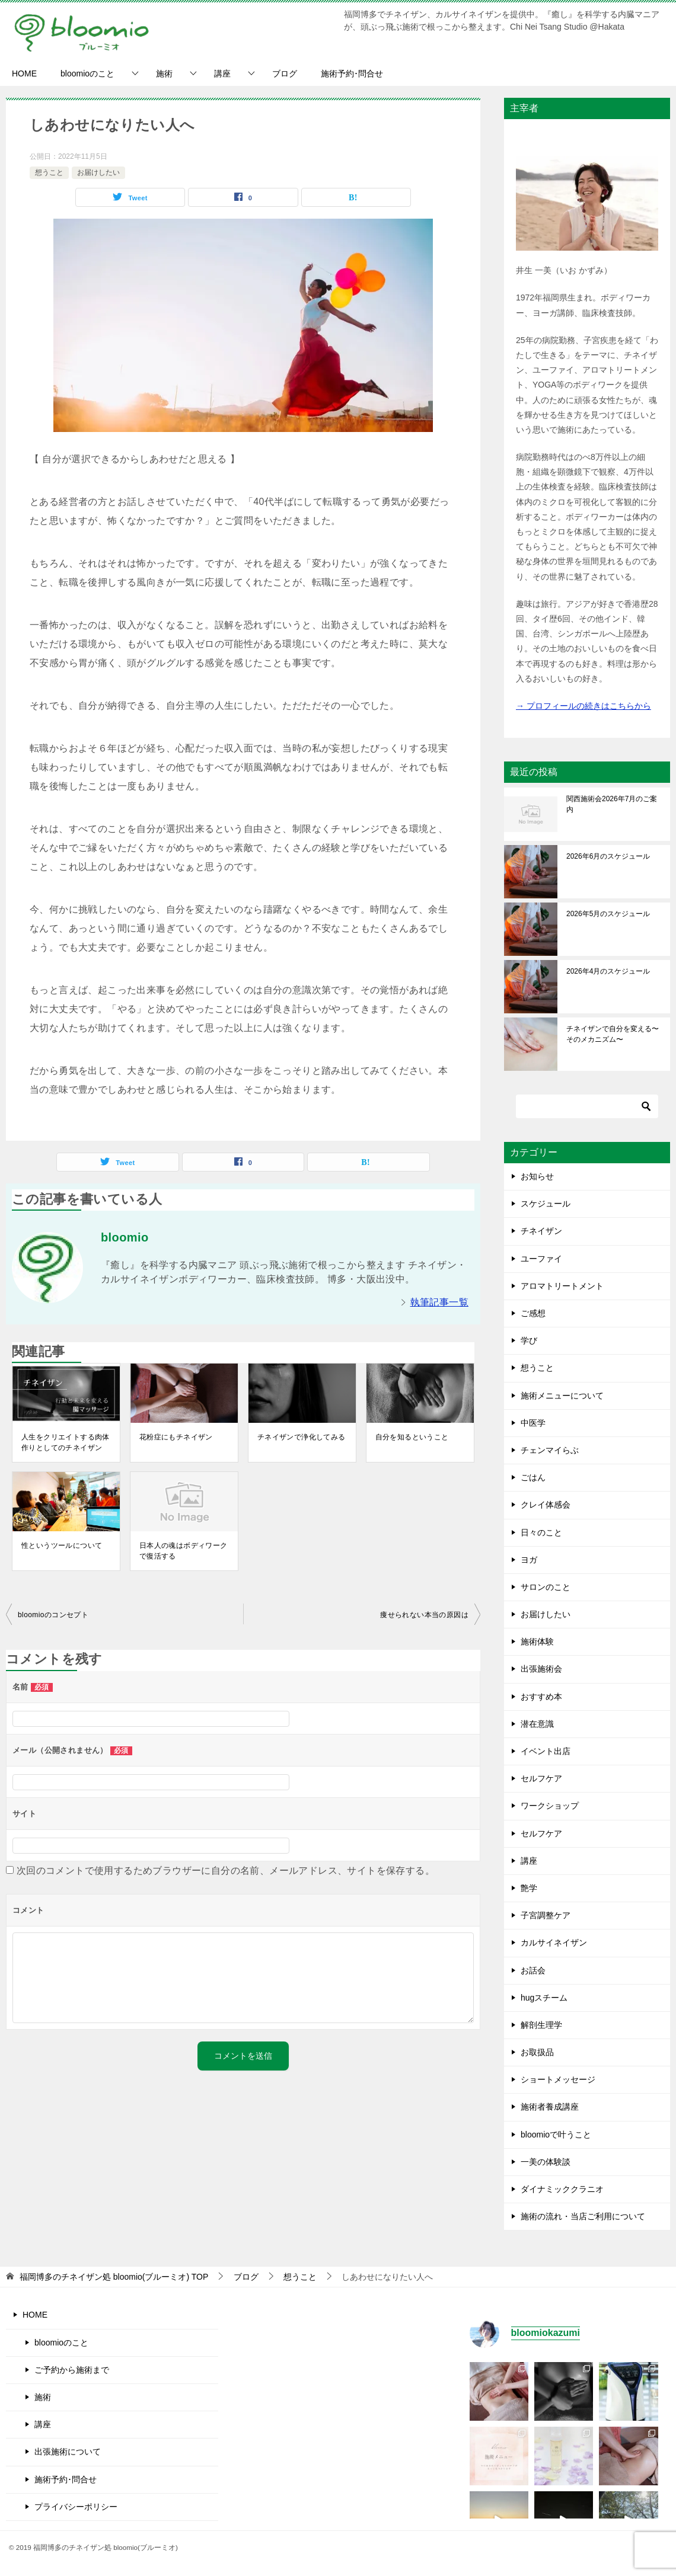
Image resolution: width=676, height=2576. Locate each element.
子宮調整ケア (545, 1915)
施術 (164, 73)
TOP (114, 2276)
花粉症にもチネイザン (176, 1437)
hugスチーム (544, 1997)
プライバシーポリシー (75, 2506)
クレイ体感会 (545, 1504)
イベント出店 (545, 1751)
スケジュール (545, 1203)
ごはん (533, 1477)
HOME (24, 73)
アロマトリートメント (562, 1286)
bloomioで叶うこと (556, 2134)
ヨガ (529, 1559)
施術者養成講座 (550, 2106)
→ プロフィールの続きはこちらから (583, 706)
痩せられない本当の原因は (424, 1615)
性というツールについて (61, 1545)
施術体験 (537, 1641)
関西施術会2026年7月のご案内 (611, 804)
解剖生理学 (541, 2025)
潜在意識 (537, 1724)
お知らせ (537, 1176)
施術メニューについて (562, 1395)
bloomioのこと (87, 73)
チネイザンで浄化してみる (301, 1437)
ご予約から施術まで (71, 2370)
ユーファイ (541, 1258)
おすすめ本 (541, 1696)
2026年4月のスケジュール (608, 971)
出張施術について (67, 2451)
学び (529, 1340)
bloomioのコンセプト (53, 1615)
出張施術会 (541, 1668)
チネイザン (541, 1231)
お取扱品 (537, 2052)
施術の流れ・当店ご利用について (583, 2216)
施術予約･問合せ (352, 73)
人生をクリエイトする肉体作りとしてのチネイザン (65, 1442)
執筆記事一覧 (439, 1302)
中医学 (533, 1423)
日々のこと (541, 1532)
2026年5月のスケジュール (608, 914)
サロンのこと (545, 1587)
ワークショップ (550, 1805)
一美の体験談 (545, 2162)
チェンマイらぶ (550, 1450)
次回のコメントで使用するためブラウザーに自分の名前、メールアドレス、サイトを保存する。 (226, 1870)
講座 (222, 73)
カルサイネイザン (554, 1942)
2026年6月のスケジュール (608, 856)
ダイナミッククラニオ (562, 2189)
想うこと (49, 172)
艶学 (529, 1888)
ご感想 (533, 1313)
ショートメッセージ (558, 2079)
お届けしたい (98, 172)
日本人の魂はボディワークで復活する (183, 1550)
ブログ (284, 73)
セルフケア (541, 1778)
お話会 (533, 1970)
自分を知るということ (412, 1437)
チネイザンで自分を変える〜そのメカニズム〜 (612, 1034)
